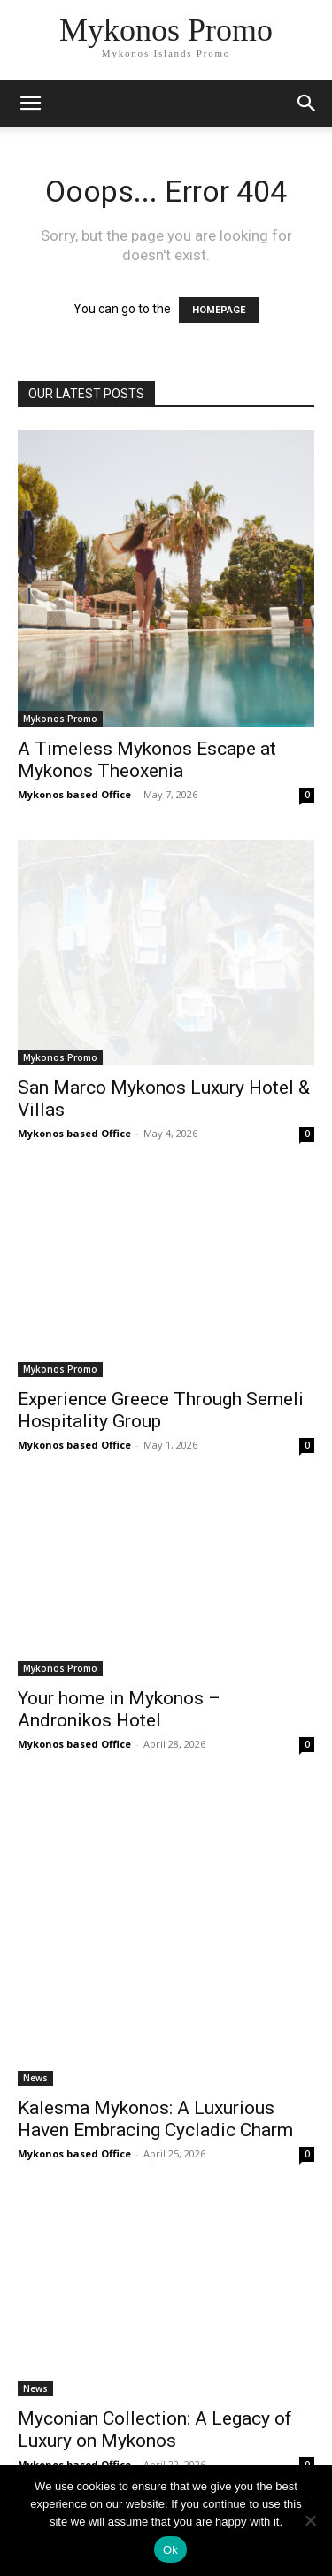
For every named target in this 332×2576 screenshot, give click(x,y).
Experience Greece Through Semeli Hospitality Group (161, 1410)
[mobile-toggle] (30, 103)
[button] (307, 103)
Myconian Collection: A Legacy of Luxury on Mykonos (155, 2429)
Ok (170, 2550)
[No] (310, 2520)
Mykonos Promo (60, 718)
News (35, 2078)
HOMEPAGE (218, 310)
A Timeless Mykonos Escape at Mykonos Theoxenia (147, 759)
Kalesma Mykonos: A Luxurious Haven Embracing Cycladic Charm (155, 2119)
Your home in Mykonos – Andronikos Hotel (119, 1709)
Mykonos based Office (74, 794)
